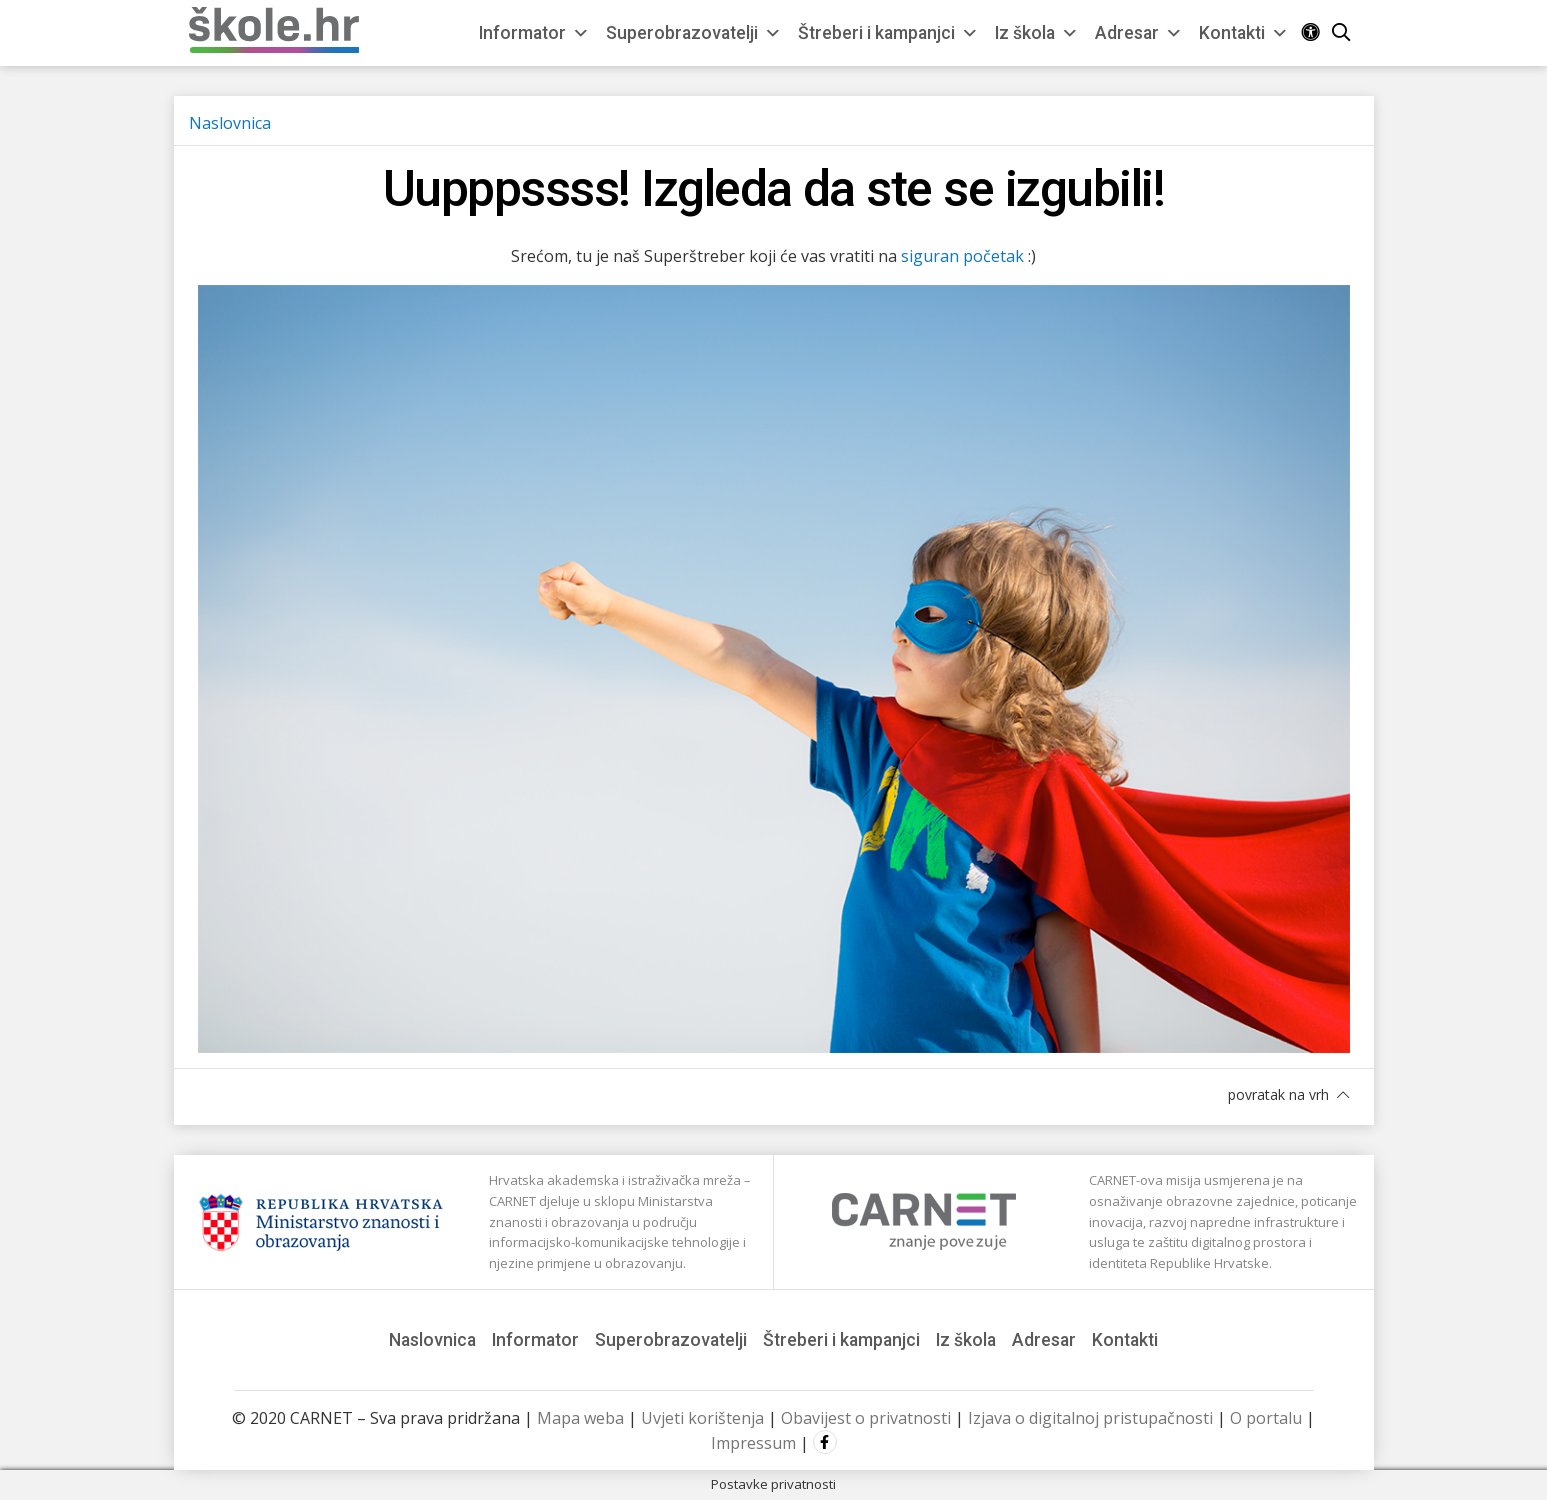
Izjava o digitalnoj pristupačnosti (1090, 1418)
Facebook (825, 1442)
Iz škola (1037, 33)
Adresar (1139, 33)
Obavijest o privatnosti (866, 1418)
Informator (534, 33)
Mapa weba (580, 1418)
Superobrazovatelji (694, 33)
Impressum (753, 1443)
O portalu (1266, 1418)
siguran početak (962, 256)
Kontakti (1244, 33)
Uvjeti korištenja (702, 1418)
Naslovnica (230, 123)
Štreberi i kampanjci (888, 33)
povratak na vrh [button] (1288, 1094)
